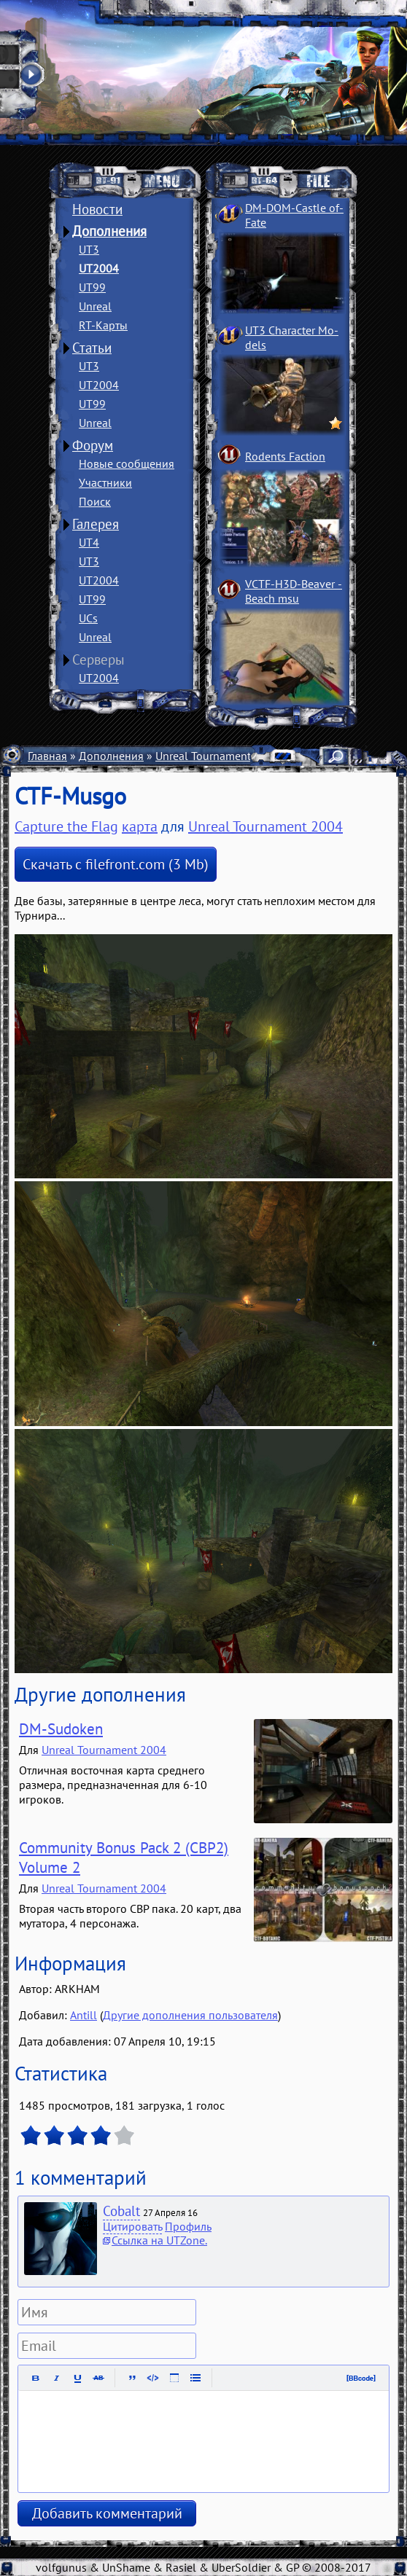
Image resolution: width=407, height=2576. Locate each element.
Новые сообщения (126, 463)
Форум (92, 445)
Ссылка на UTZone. (159, 2240)
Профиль (188, 2226)
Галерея (95, 524)
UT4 (89, 542)
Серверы (98, 659)
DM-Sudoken (61, 1729)
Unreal (95, 306)
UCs (88, 618)
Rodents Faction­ (285, 456)
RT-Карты (103, 325)
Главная (47, 755)
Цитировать (132, 2226)
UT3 (89, 249)
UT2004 (99, 268)
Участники (105, 482)
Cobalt (121, 2211)
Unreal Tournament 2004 (217, 755)
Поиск (95, 501)
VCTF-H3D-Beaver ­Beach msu (293, 591)
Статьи (92, 347)
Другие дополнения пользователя (190, 2015)
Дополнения (109, 231)
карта (140, 826)
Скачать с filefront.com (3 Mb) (116, 864)
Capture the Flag (66, 826)
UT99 (92, 287)
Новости (97, 209)
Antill (83, 2015)
